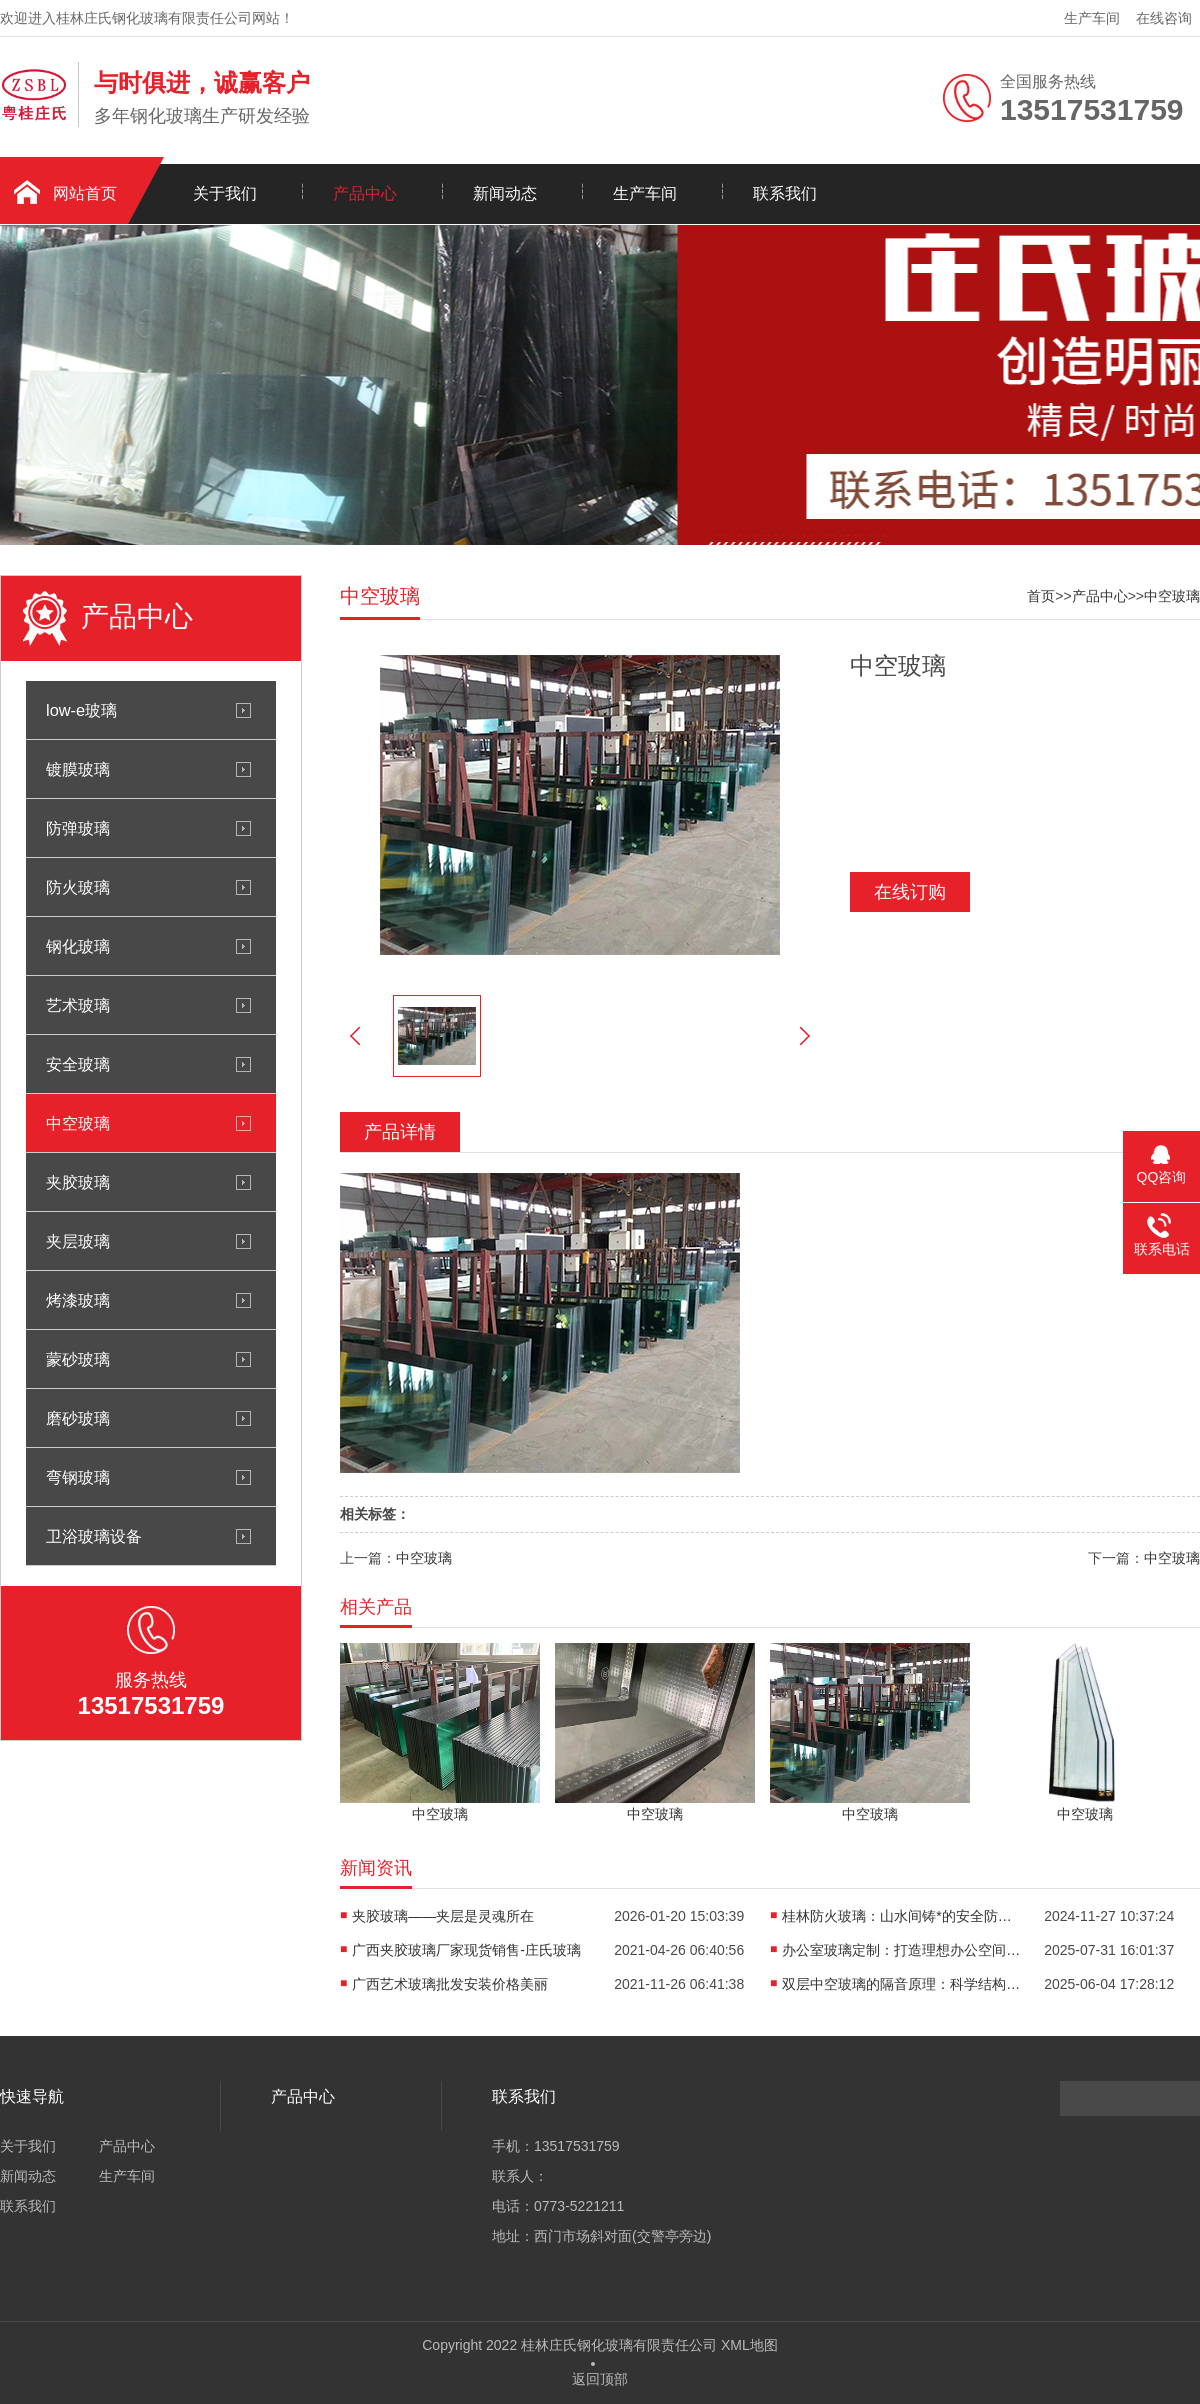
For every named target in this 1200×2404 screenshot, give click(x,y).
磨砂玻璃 (78, 1418)
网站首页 (85, 193)
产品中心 (365, 193)
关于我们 (225, 193)
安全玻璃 (78, 1064)
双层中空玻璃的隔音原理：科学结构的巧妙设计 (902, 1984)
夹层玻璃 (78, 1241)
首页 (1041, 596)
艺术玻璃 (78, 1005)
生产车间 (1092, 18)
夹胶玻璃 (78, 1182)
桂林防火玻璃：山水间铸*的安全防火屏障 (902, 1916)
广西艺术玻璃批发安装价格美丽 (450, 1984)
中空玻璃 (78, 1123)
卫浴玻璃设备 (94, 1536)
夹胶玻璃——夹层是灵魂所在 (443, 1916)
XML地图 (749, 2345)
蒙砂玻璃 (78, 1359)
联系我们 (785, 193)
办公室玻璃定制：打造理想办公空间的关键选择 (902, 1950)
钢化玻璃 (78, 946)
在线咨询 (1164, 18)
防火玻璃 (78, 887)
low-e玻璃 (81, 710)
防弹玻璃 (78, 828)
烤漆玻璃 (78, 1300)
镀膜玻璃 (78, 769)
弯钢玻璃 (78, 1477)
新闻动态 (505, 193)
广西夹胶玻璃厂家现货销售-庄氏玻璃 (466, 1950)
